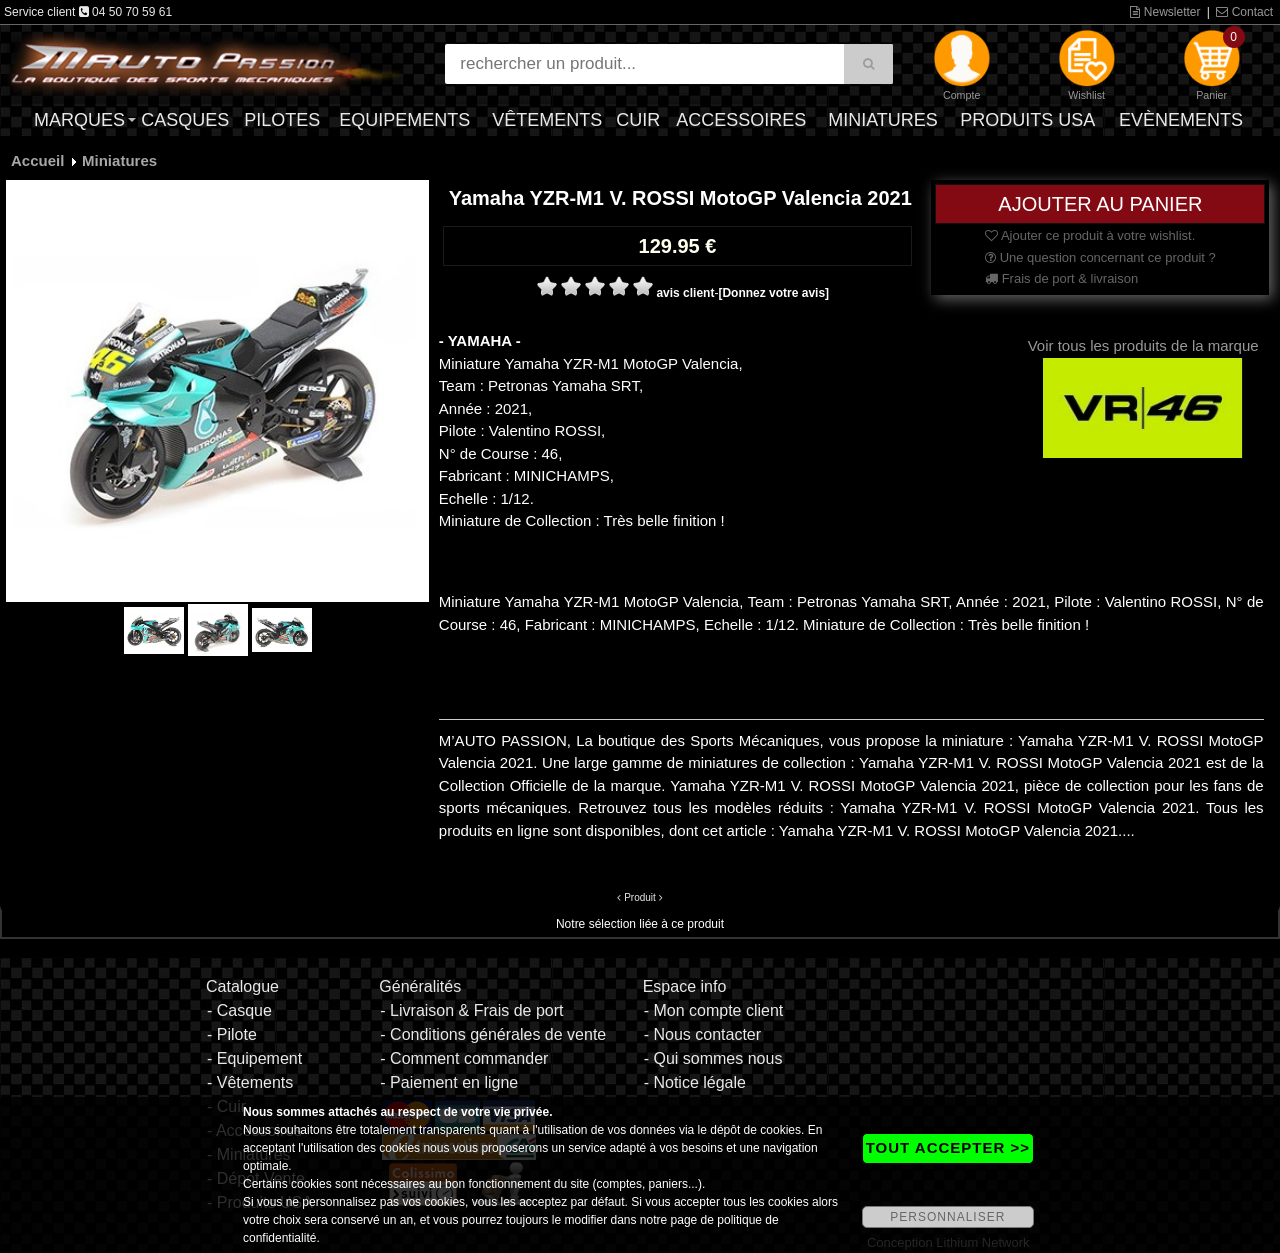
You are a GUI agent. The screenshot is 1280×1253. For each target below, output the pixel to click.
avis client (685, 293)
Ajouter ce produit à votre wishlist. (1090, 235)
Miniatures (883, 120)
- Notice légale (695, 1082)
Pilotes (282, 120)
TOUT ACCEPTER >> (948, 1147)
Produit (640, 897)
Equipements (404, 120)
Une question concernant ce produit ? (1100, 257)
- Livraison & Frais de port (471, 1010)
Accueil (37, 160)
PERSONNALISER (947, 1217)
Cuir (638, 120)
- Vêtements (250, 1082)
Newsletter (1165, 12)
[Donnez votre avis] (773, 293)
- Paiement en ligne (449, 1082)
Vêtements (547, 120)
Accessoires (741, 120)
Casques (185, 120)
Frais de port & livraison (1061, 278)
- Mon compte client (714, 1010)
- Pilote (232, 1034)
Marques (79, 120)
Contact (1244, 12)
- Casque (239, 1010)
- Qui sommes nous (713, 1058)
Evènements (1181, 120)
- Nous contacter (702, 1034)
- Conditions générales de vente (493, 1034)
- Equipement (254, 1058)
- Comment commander (464, 1058)
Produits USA (1027, 120)
